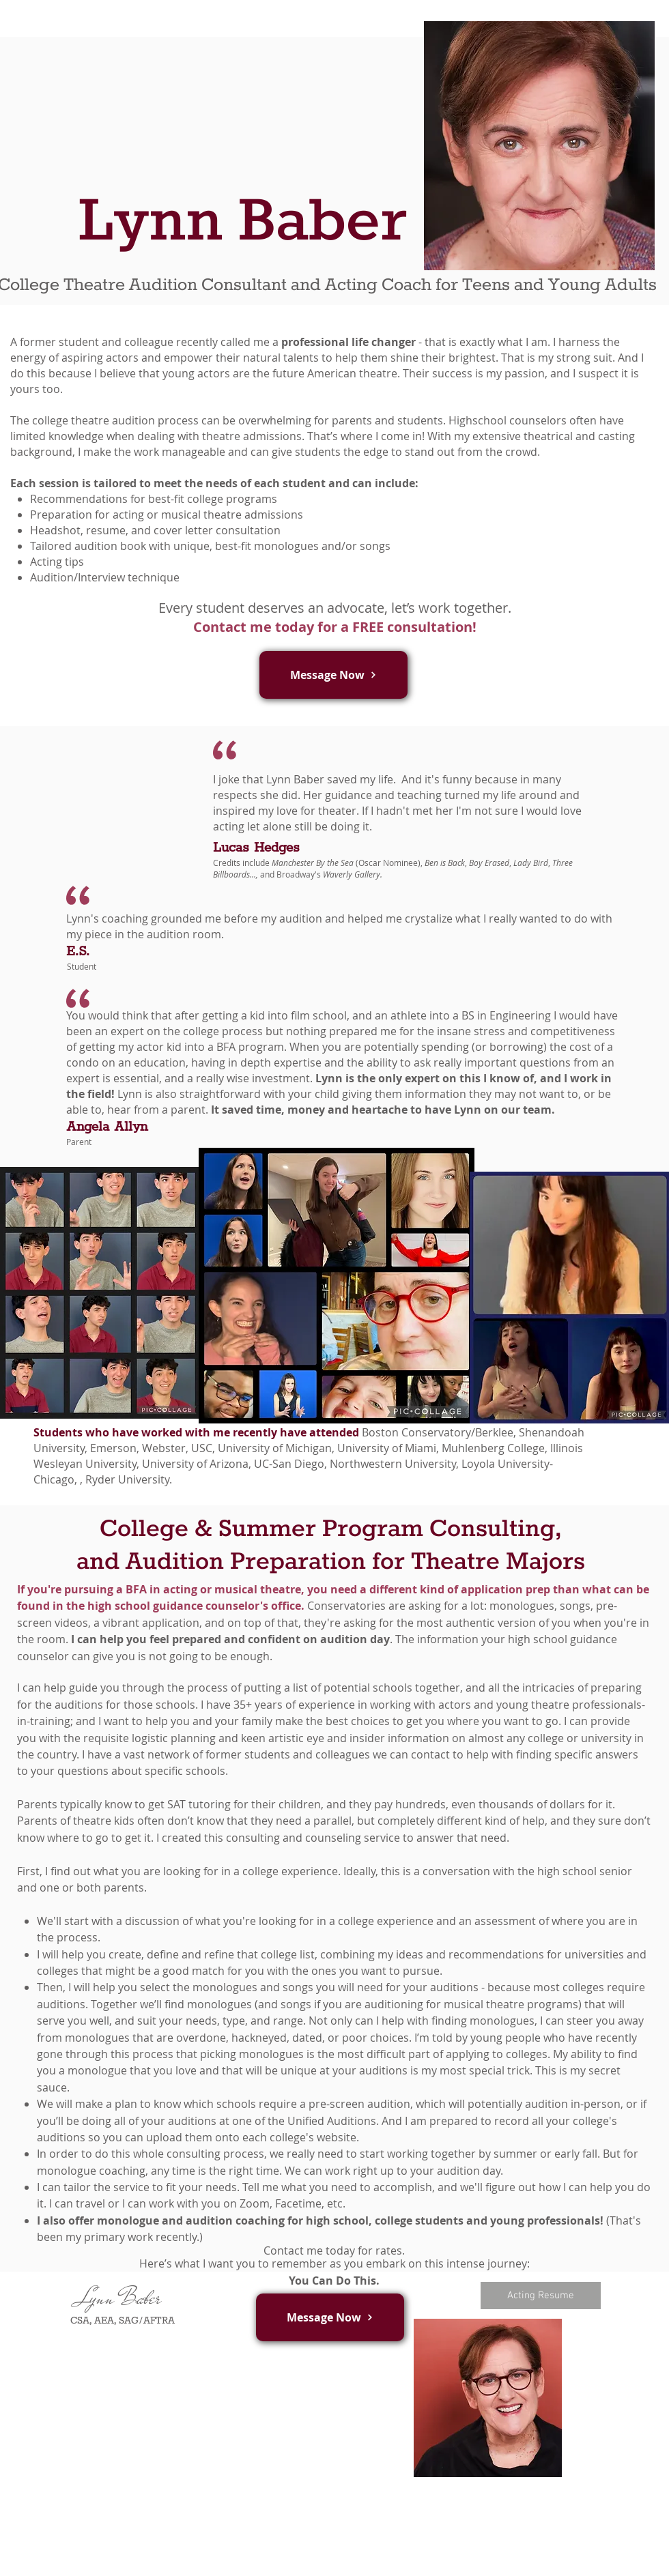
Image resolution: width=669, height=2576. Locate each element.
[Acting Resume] (541, 2295)
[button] (333, 675)
